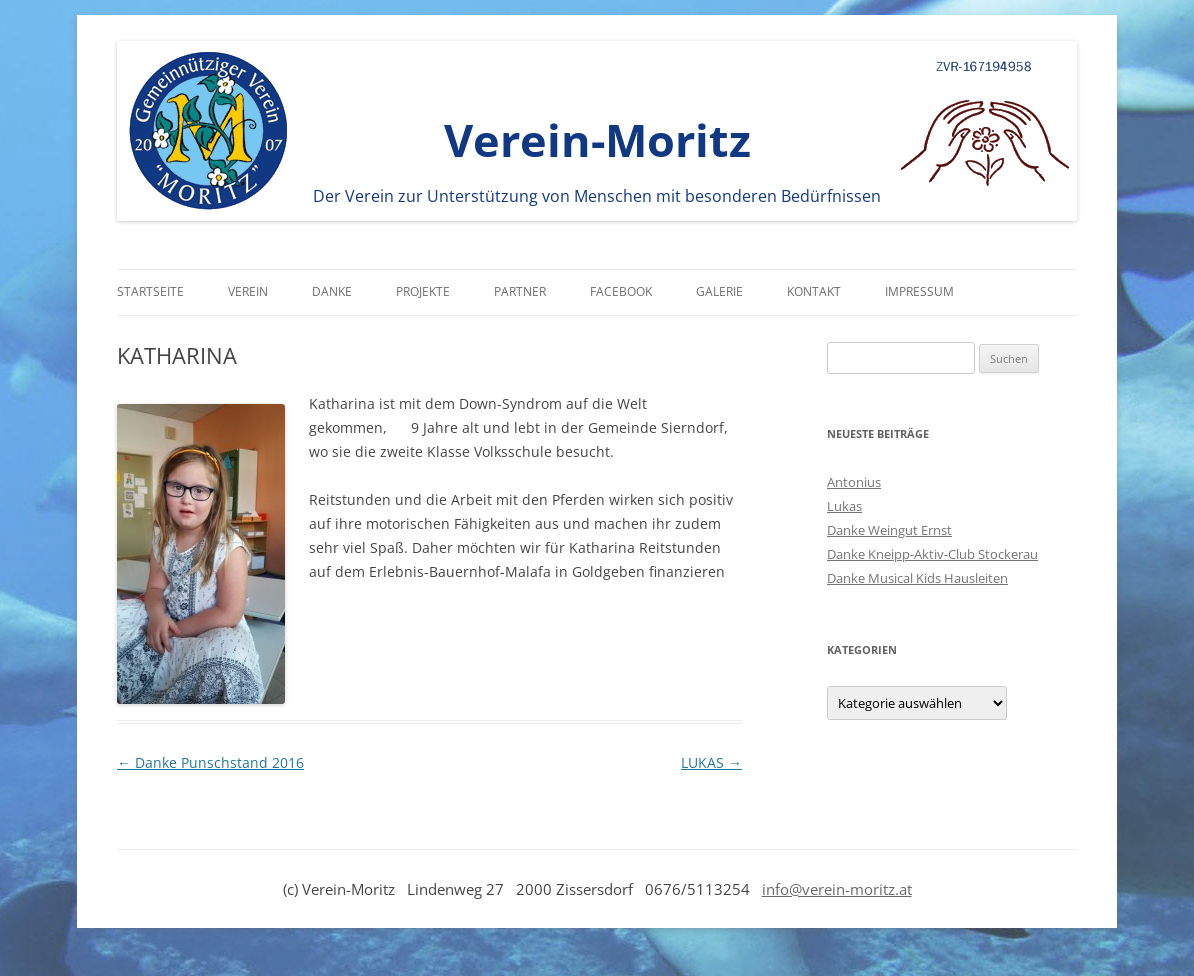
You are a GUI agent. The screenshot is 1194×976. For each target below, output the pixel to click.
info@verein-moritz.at (837, 889)
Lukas (844, 506)
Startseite (150, 291)
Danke (332, 291)
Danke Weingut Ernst (889, 530)
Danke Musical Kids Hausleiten (917, 578)
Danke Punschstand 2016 (210, 762)
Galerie (719, 291)
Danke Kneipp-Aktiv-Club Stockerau (932, 554)
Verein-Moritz (597, 139)
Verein (248, 291)
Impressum (919, 291)
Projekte (423, 291)
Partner (520, 291)
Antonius (854, 482)
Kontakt (814, 291)
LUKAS (711, 762)
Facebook (621, 291)
